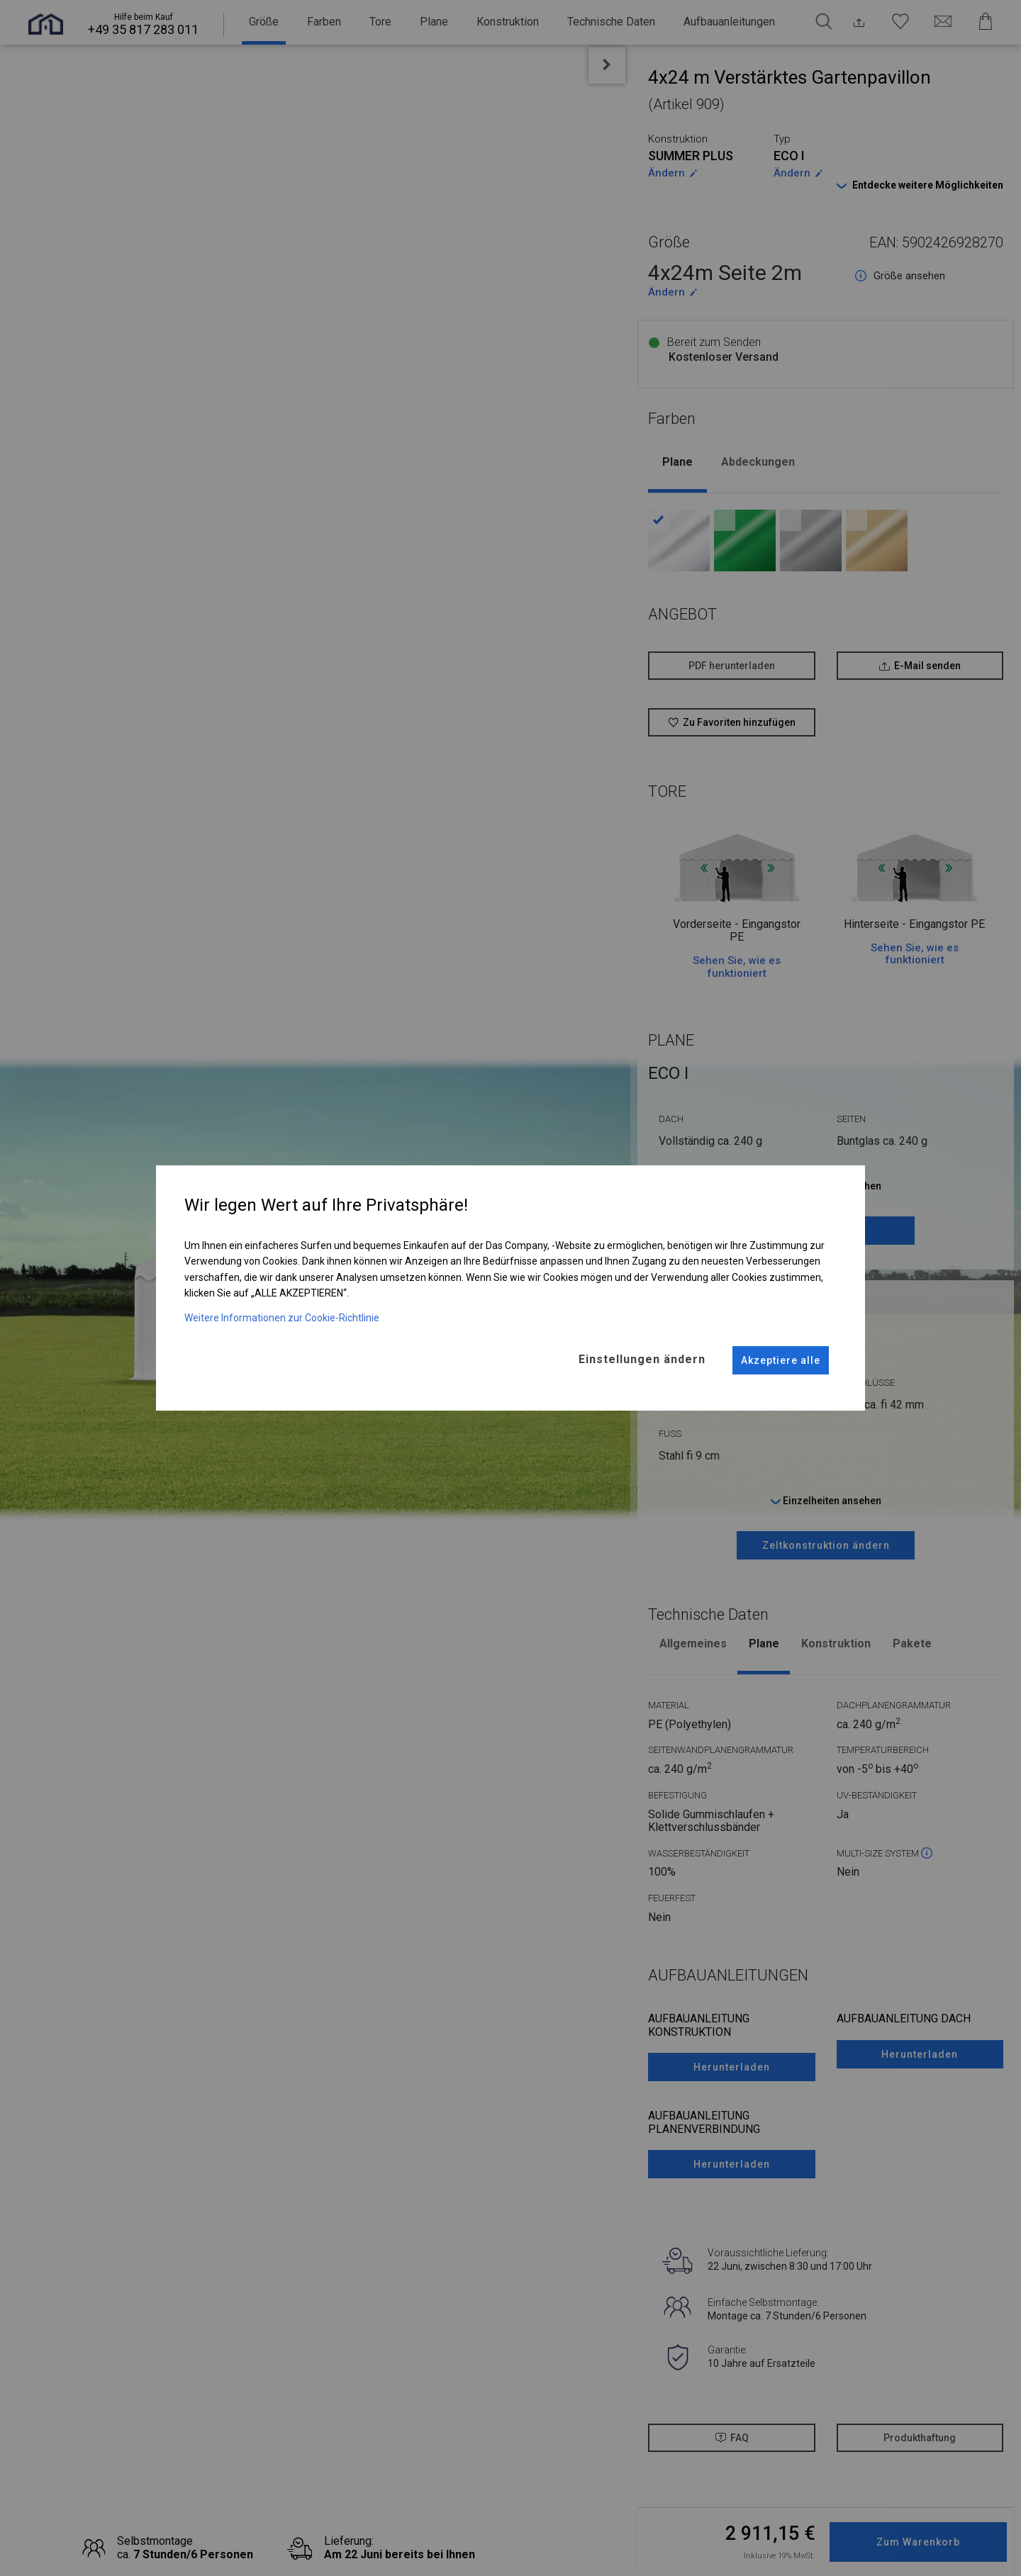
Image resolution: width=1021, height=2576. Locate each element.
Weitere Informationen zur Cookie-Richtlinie (281, 1312)
